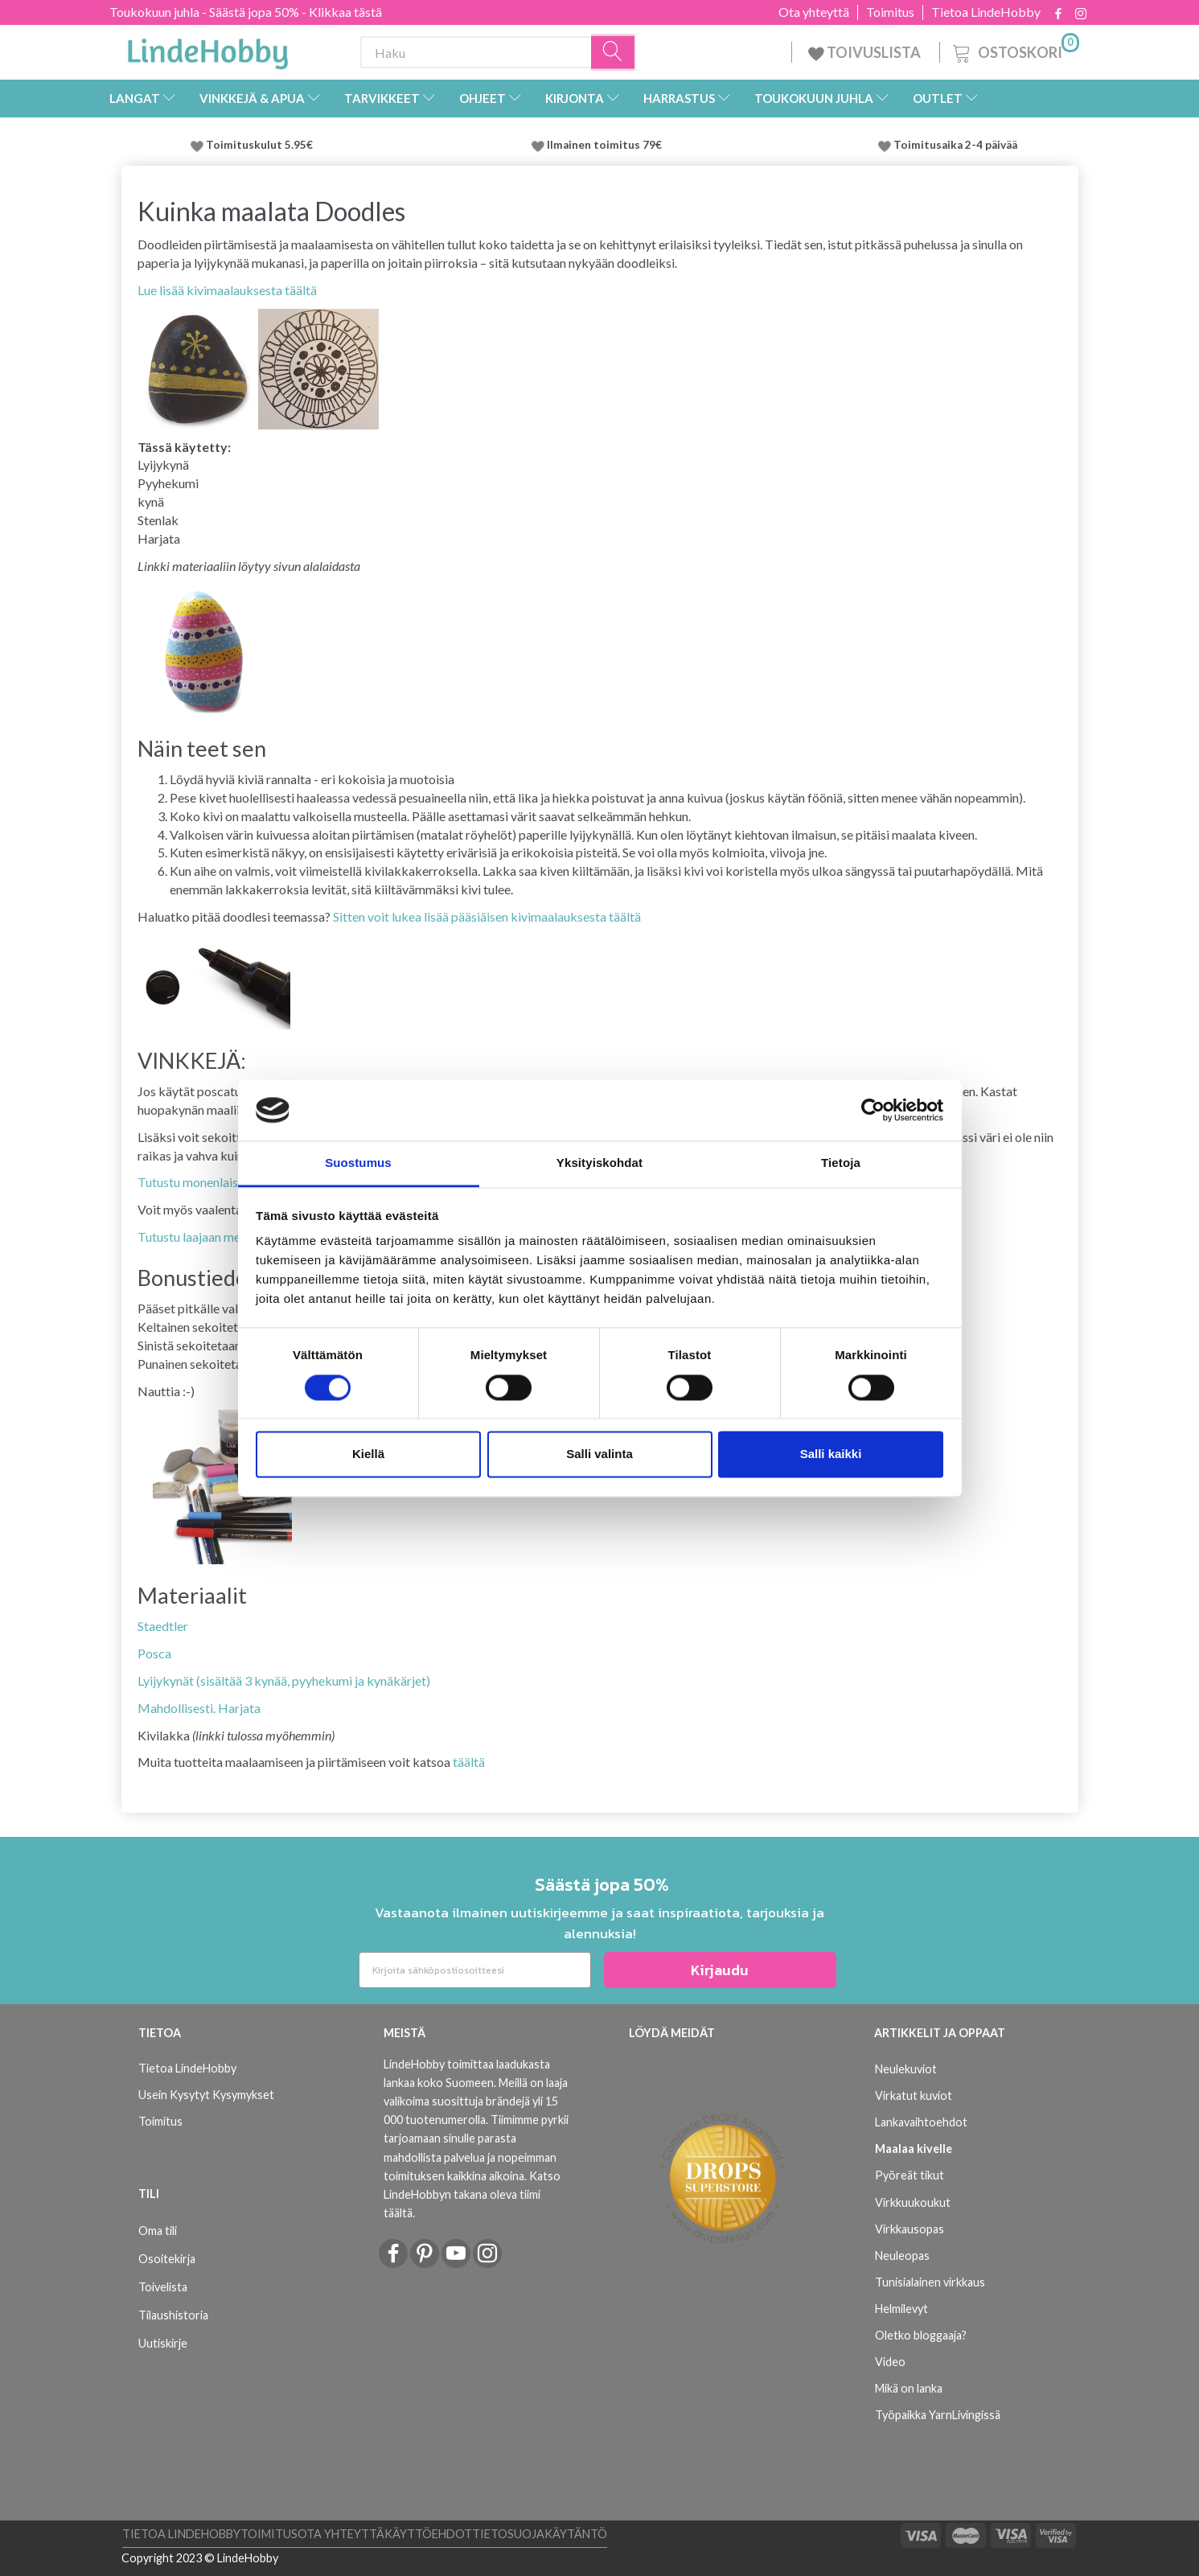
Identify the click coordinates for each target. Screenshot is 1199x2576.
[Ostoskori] (1014, 50)
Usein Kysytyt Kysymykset (206, 2094)
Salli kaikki (831, 1454)
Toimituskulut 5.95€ (259, 144)
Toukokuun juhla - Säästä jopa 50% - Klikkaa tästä (245, 11)
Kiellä (368, 1454)
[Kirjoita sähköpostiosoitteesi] (475, 1970)
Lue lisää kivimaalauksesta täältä (227, 290)
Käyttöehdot (428, 2534)
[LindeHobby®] (207, 49)
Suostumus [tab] (358, 1163)
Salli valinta (599, 1454)
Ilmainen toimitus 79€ (607, 144)
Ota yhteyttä (813, 12)
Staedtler (163, 1625)
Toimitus (890, 12)
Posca (154, 1653)
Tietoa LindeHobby (986, 12)
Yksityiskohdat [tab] (599, 1163)
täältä (469, 1761)
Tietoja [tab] (840, 1163)
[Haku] (613, 53)
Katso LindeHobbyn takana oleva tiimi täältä (472, 2194)
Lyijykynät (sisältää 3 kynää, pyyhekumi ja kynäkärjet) (284, 1680)
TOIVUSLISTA (865, 52)
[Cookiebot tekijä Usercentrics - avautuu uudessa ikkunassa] (873, 1110)
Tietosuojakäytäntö (539, 2534)
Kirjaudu (720, 1970)
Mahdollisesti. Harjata (199, 1707)
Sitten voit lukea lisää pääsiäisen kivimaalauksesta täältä (487, 916)
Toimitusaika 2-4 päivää (955, 144)
